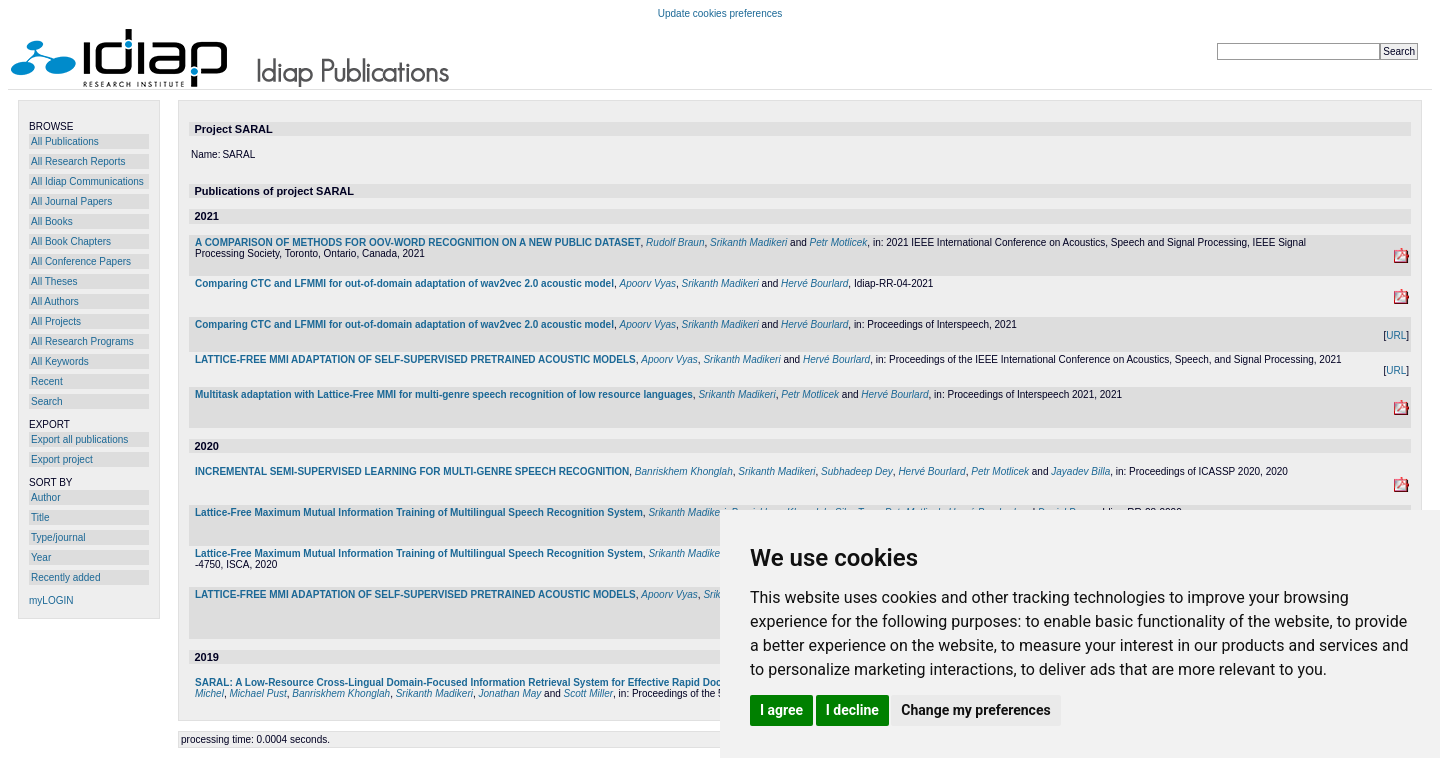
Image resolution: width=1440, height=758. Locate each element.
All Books (52, 221)
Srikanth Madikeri (748, 242)
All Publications (65, 141)
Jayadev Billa (1080, 471)
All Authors (55, 301)
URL (1396, 335)
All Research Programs (82, 341)
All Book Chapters (71, 241)
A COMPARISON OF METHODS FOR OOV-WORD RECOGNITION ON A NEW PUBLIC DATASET (418, 242)
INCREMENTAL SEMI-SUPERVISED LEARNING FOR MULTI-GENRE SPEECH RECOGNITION (412, 471)
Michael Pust (257, 693)
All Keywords (60, 361)
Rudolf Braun (675, 242)
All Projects (56, 321)
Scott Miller (588, 693)
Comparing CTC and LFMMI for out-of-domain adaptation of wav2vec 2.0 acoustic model (404, 283)
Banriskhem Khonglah (684, 471)
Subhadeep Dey (857, 471)
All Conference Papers (81, 261)
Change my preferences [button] (975, 710)
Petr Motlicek (839, 242)
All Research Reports (78, 161)
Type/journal (58, 537)
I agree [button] (781, 710)
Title (40, 517)
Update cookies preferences (720, 13)
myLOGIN (51, 600)
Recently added (66, 577)
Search (47, 401)
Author (45, 497)
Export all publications (79, 439)
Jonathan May (510, 693)
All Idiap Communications (87, 181)
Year (41, 557)
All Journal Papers (71, 201)
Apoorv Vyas (647, 283)
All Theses (54, 281)
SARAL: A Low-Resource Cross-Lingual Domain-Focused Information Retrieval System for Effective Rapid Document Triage (489, 682)
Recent (47, 381)
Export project (62, 459)
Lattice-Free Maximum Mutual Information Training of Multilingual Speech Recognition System (419, 512)
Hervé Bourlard (814, 283)
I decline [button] (852, 710)
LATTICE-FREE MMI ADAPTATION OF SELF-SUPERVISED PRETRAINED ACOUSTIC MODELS (415, 359)
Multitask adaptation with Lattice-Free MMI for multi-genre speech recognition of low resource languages (444, 394)
